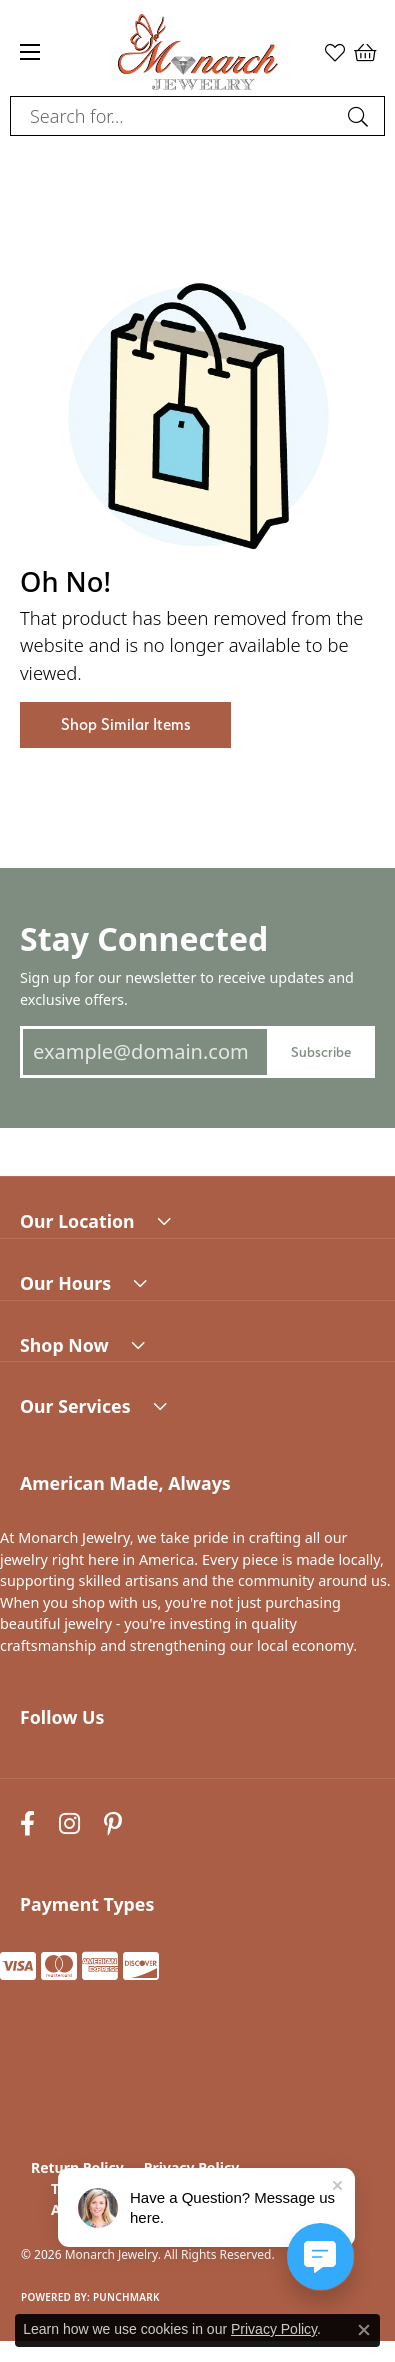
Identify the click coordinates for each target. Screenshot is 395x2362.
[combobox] (174, 116)
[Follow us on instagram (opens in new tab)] (69, 1823)
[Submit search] (361, 116)
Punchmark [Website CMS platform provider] (126, 2297)
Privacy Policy (274, 2329)
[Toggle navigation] (30, 52)
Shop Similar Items (125, 724)
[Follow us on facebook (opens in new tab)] (27, 1823)
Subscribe (321, 1051)
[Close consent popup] (364, 2330)
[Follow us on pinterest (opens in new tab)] (113, 1823)
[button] (335, 52)
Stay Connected (144, 938)
